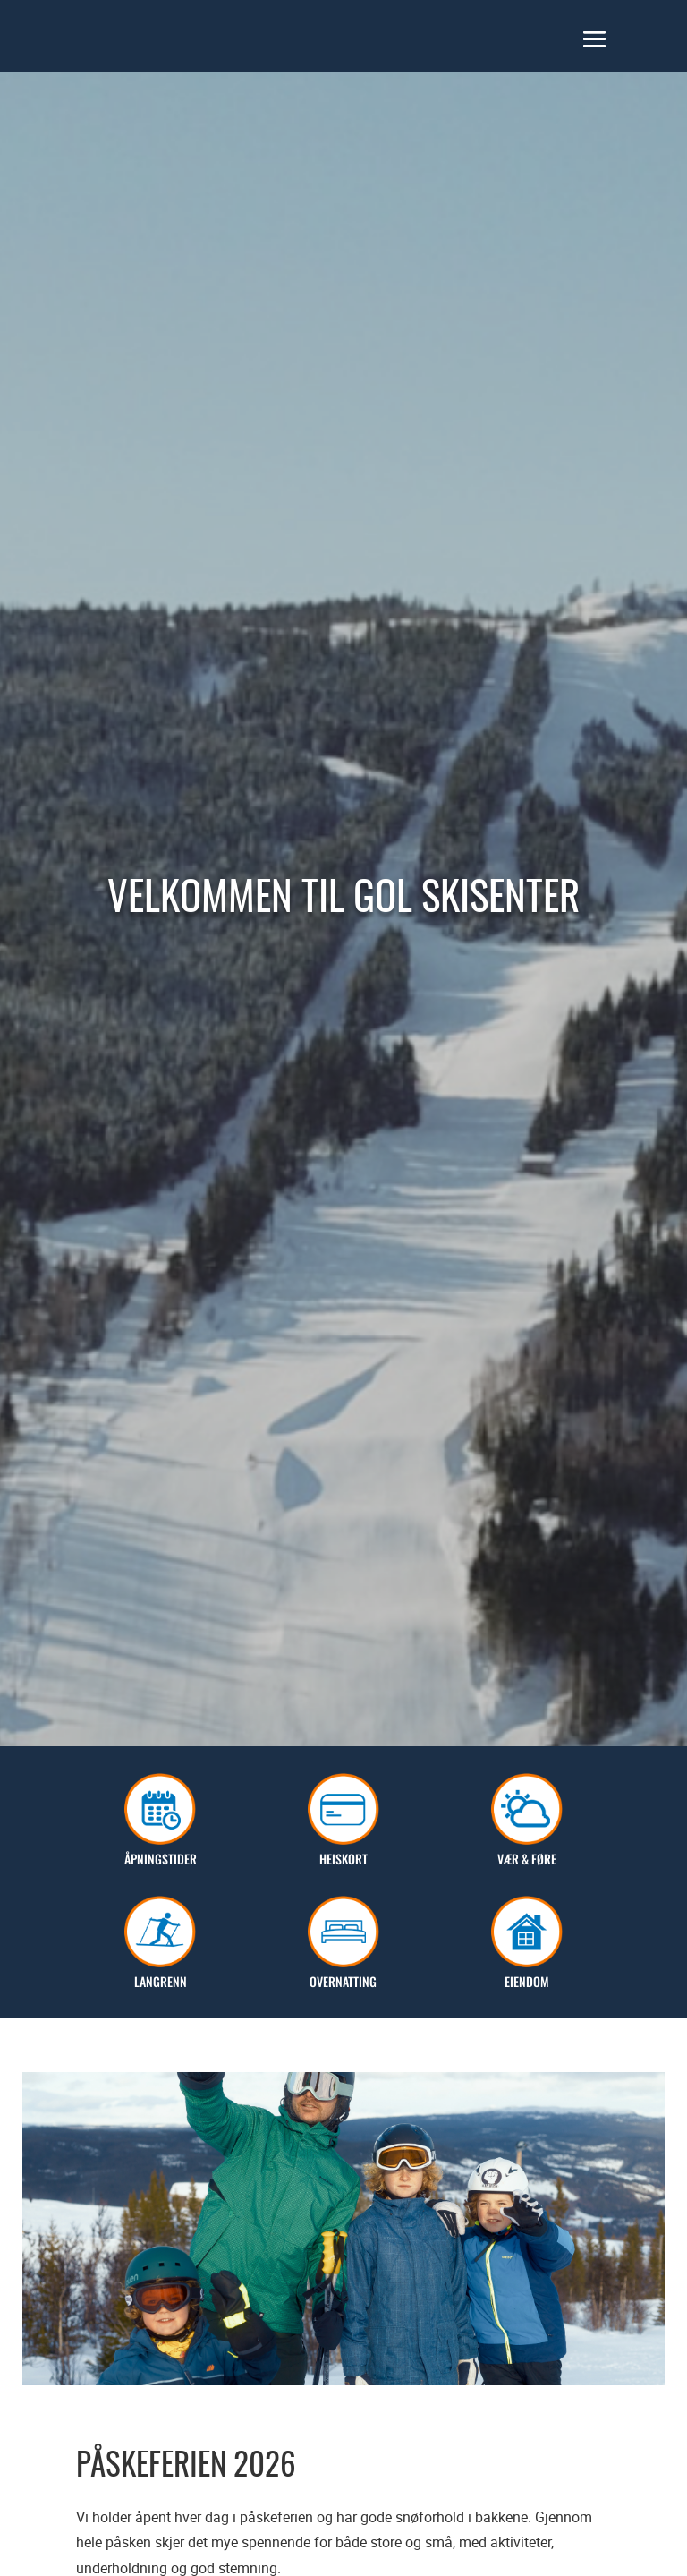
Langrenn (160, 1971)
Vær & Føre (527, 1849)
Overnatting (343, 1971)
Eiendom (527, 1971)
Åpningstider (160, 1849)
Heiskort (343, 1849)
